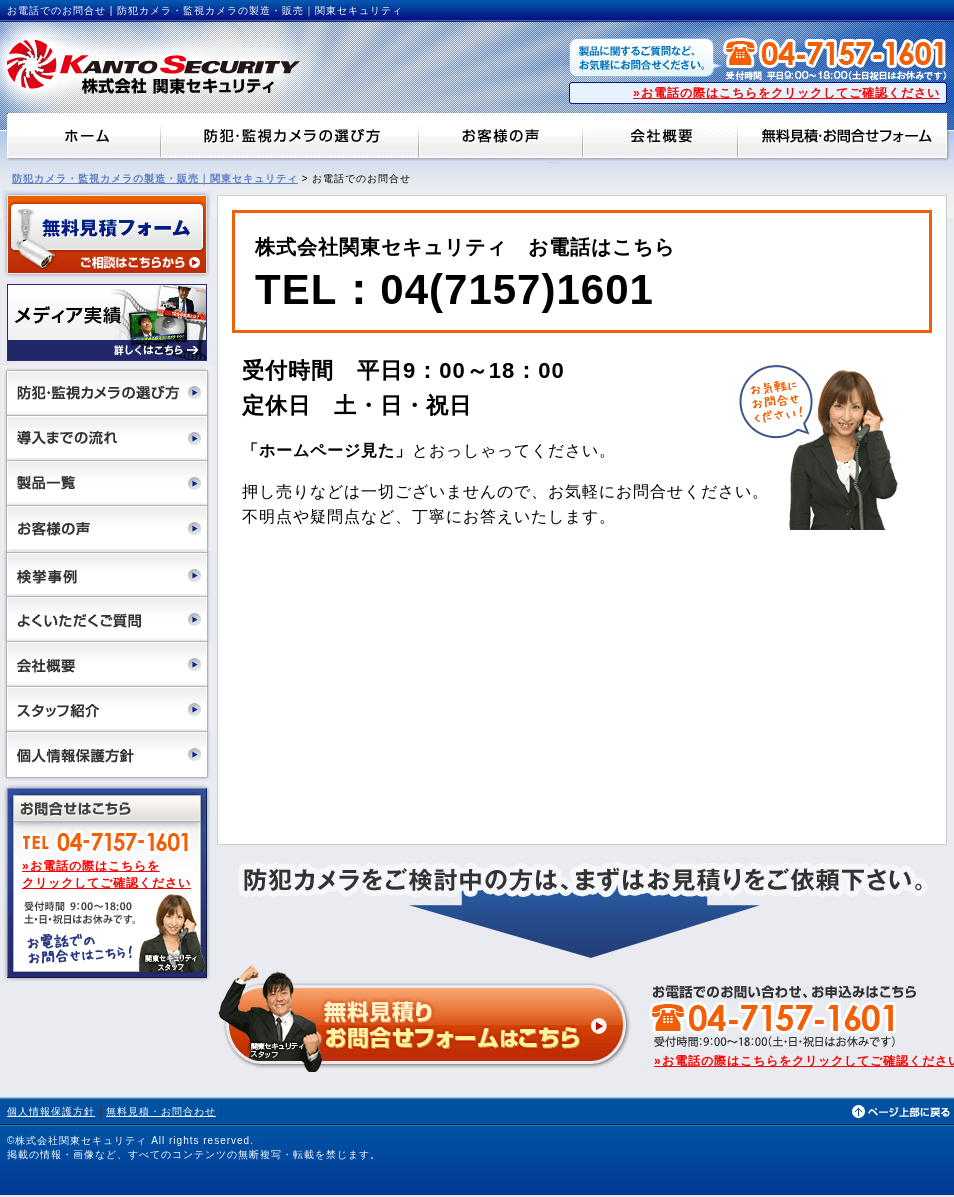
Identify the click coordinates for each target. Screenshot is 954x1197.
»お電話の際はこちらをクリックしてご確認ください (786, 93)
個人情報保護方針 (51, 1111)
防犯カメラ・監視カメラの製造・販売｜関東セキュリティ (155, 178)
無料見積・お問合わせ (161, 1111)
